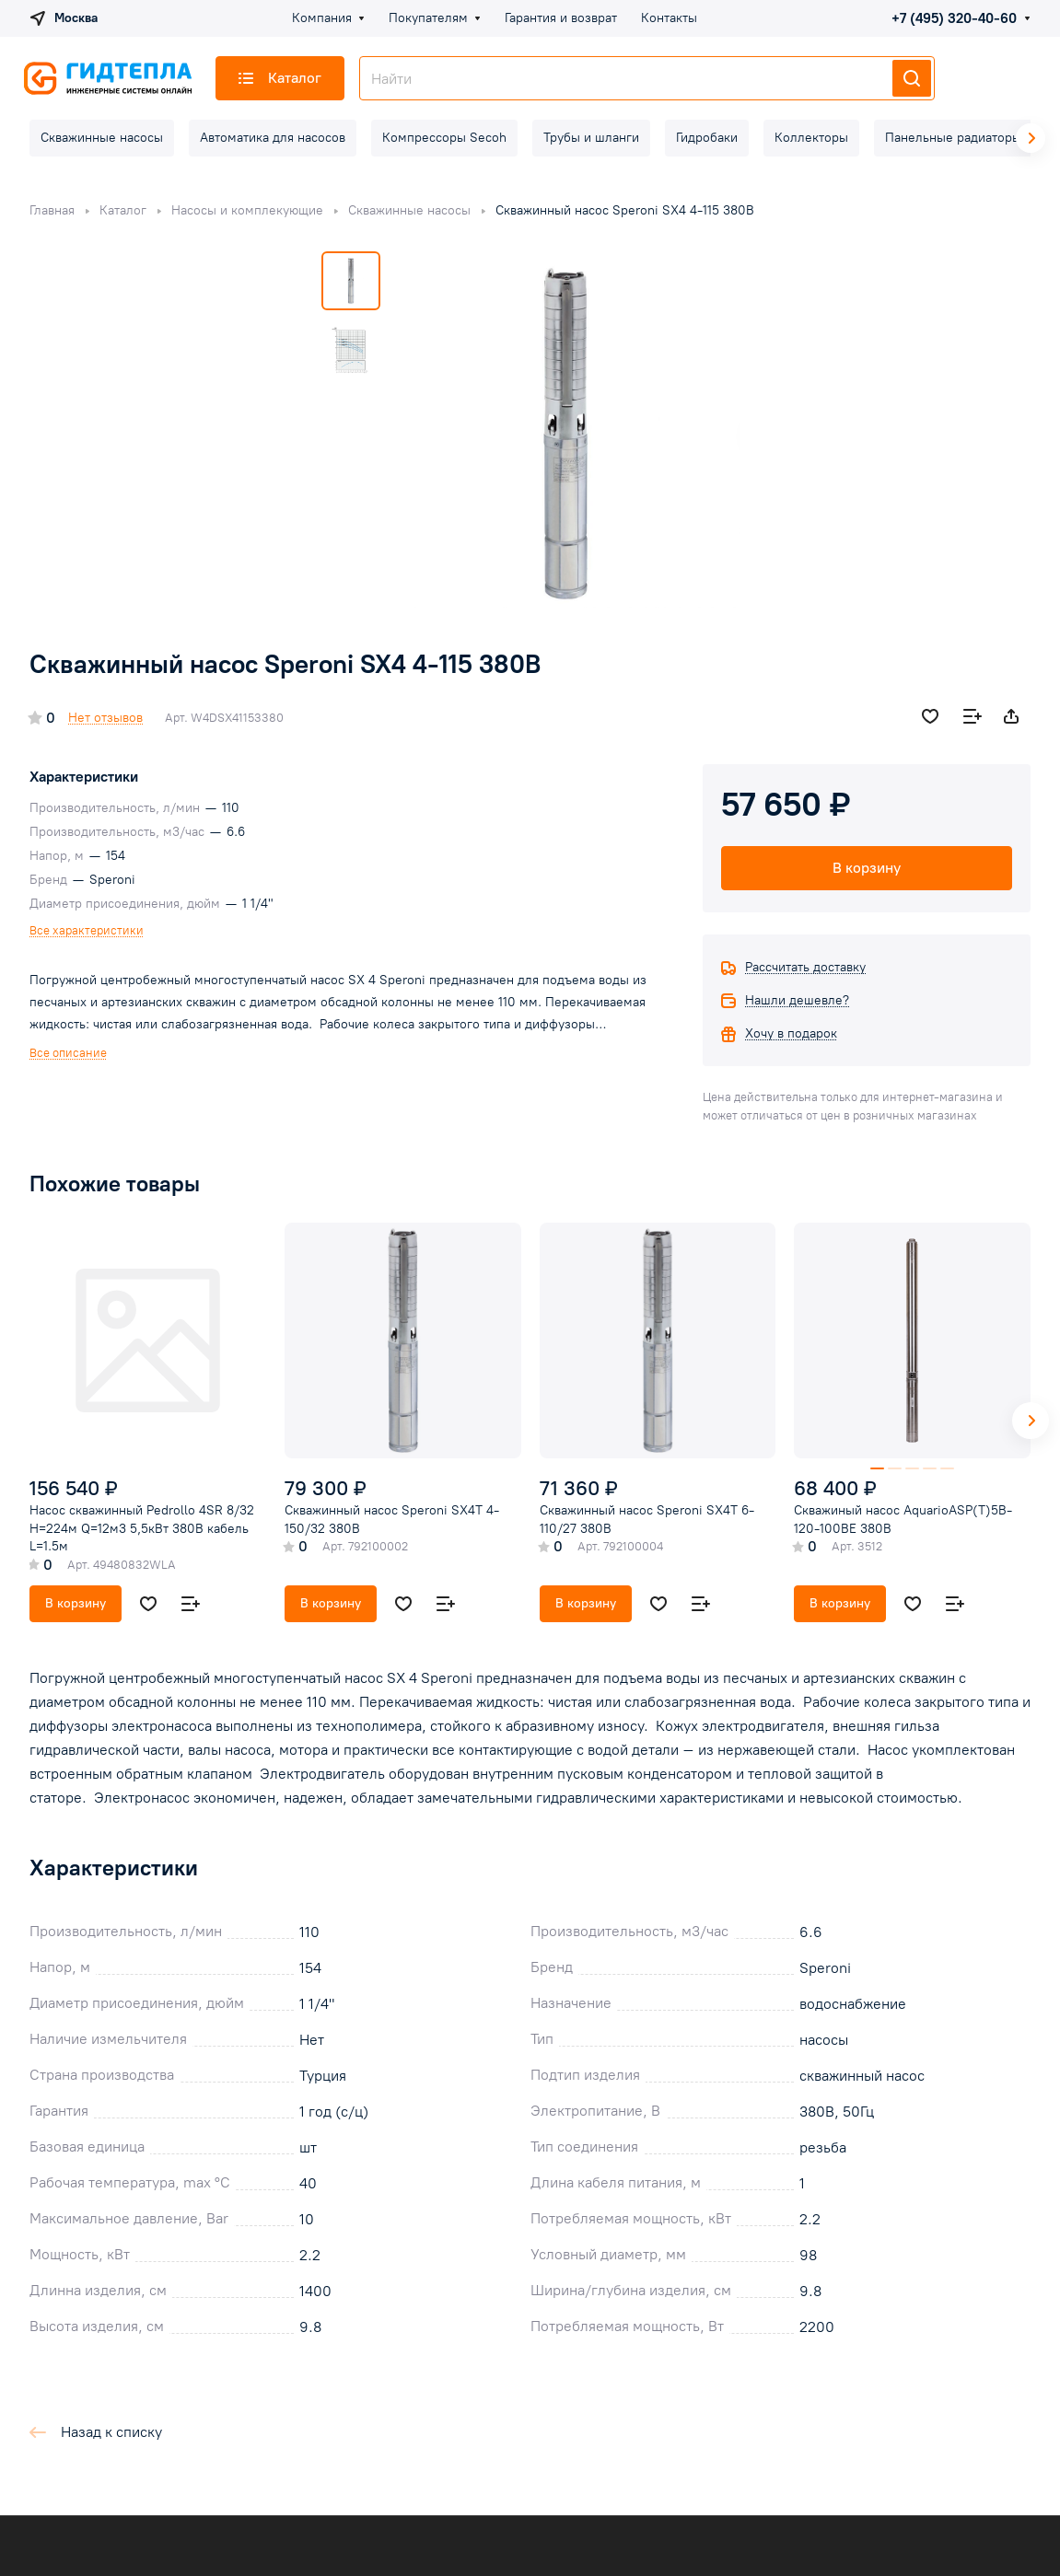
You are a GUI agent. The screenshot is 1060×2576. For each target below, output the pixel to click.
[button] (1030, 1420)
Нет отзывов (105, 717)
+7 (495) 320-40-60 (954, 18)
